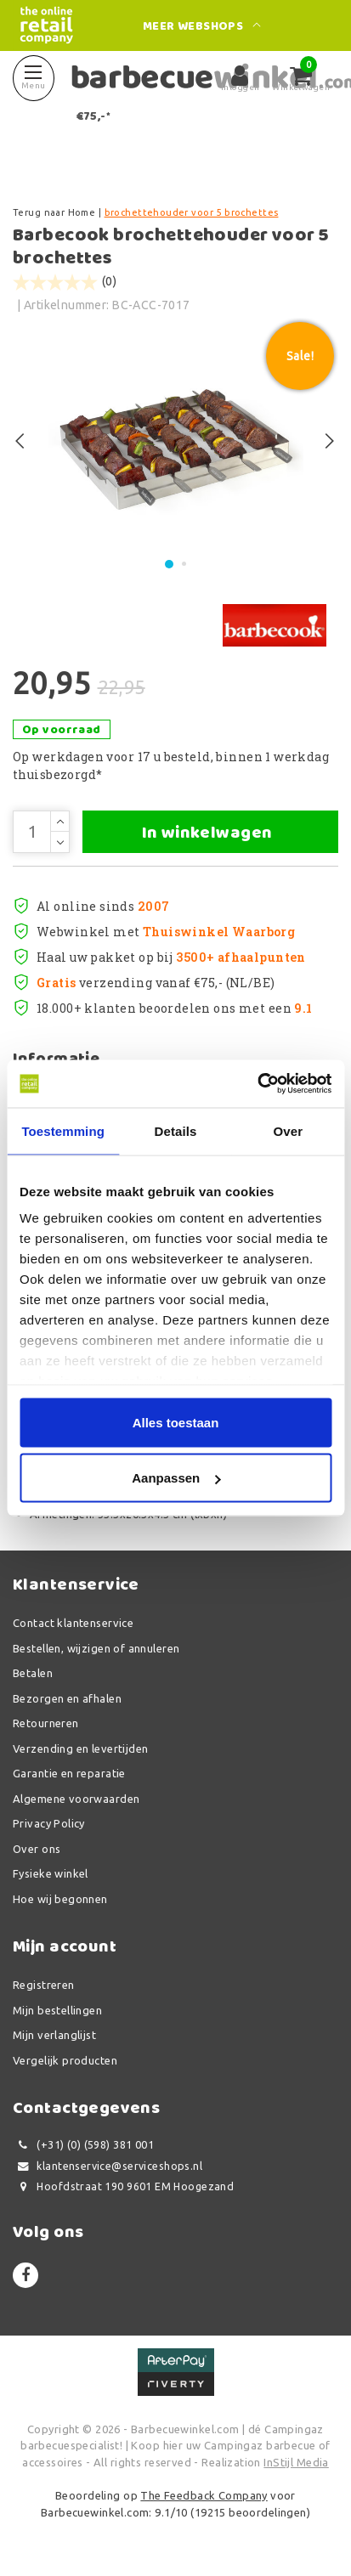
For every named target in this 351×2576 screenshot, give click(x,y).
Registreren (44, 1985)
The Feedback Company (203, 2495)
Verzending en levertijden (81, 1748)
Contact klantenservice (73, 1623)
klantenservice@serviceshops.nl (107, 2166)
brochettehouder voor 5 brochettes (192, 212)
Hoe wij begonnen (60, 1899)
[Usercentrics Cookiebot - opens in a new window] (257, 1084)
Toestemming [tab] (63, 1130)
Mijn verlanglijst (54, 2035)
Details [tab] (176, 1130)
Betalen (33, 1673)
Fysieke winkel (50, 1873)
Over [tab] (288, 1130)
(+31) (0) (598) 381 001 (83, 2144)
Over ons (36, 1849)
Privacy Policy (49, 1823)
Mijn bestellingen (57, 2010)
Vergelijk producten (65, 2060)
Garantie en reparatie (69, 1773)
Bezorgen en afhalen (67, 1698)
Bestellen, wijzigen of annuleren (96, 1648)
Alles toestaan (176, 1422)
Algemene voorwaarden (76, 1799)
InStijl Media (295, 2462)
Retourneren (46, 1723)
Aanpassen (176, 1478)
